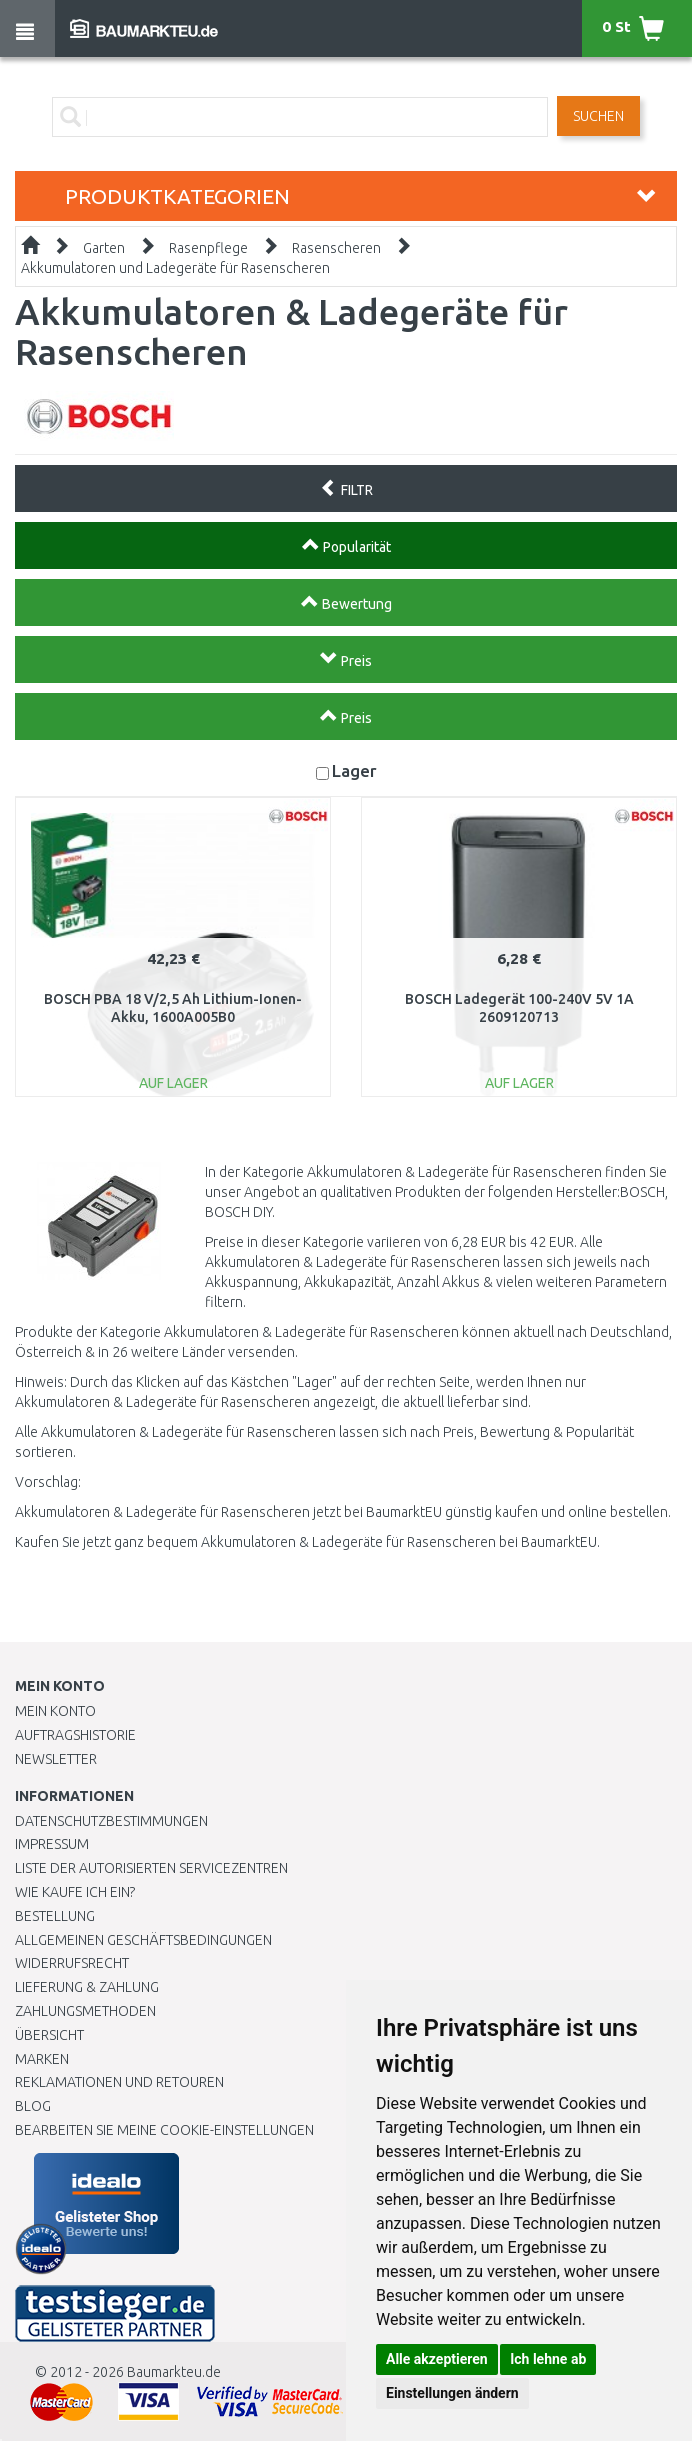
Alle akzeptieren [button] (437, 2359)
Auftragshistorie (75, 1735)
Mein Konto (55, 1711)
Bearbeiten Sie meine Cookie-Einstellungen (164, 2130)
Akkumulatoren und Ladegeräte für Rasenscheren (175, 268)
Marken (42, 2059)
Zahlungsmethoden (85, 2011)
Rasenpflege (208, 248)
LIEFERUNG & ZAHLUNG (87, 1987)
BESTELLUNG (55, 1916)
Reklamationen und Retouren (119, 2082)
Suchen (598, 116)
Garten (104, 248)
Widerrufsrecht (72, 1963)
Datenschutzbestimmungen (111, 1821)
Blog (33, 2106)
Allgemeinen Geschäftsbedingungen (143, 1940)
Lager (354, 770)
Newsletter (56, 1759)
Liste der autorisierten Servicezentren (151, 1868)
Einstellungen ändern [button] (452, 2393)
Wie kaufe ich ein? (75, 1892)
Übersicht (49, 2035)
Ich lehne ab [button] (548, 2359)
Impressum (52, 1844)
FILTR (346, 488)
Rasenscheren (336, 248)
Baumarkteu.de (174, 2372)
